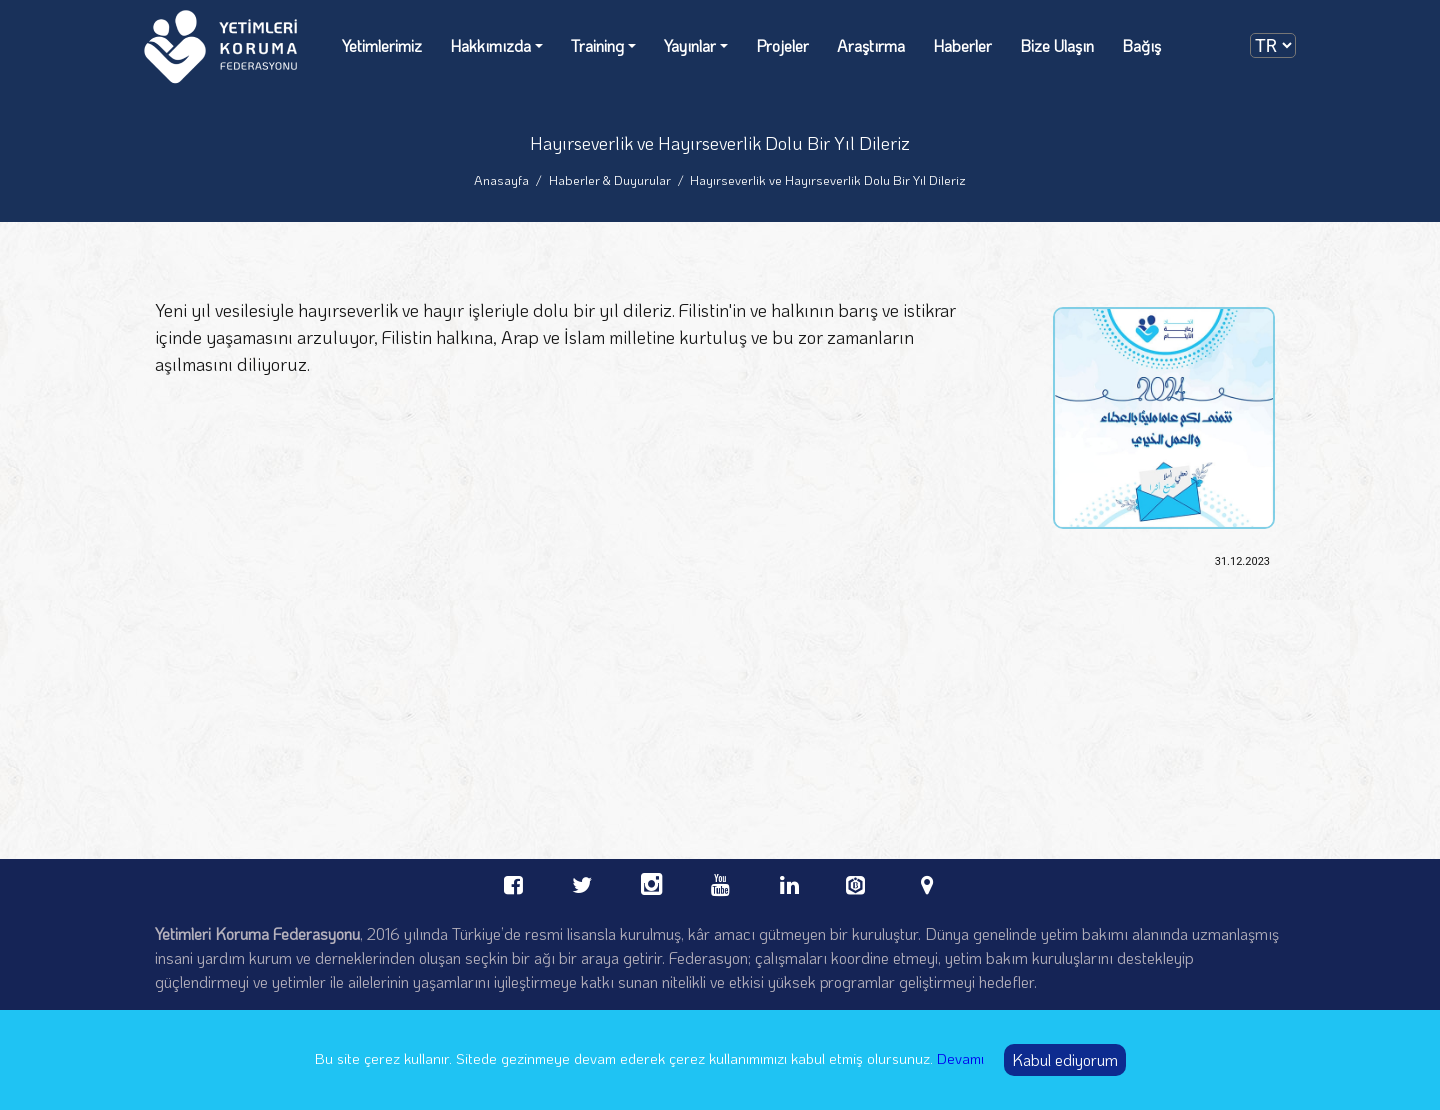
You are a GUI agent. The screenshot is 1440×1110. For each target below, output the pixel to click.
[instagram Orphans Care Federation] (651, 881)
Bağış (1141, 45)
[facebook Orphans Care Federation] (513, 881)
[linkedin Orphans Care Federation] (789, 881)
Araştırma (871, 45)
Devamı (960, 1058)
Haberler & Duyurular (610, 179)
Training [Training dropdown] (597, 45)
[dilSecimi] (1273, 45)
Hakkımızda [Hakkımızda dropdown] (490, 45)
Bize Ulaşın (1057, 45)
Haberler (962, 45)
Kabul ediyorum (1065, 1059)
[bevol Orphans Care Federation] (858, 879)
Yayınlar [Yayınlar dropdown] (690, 45)
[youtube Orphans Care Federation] (720, 881)
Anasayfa (501, 179)
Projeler (782, 45)
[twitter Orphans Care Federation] (582, 881)
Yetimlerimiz (382, 45)
